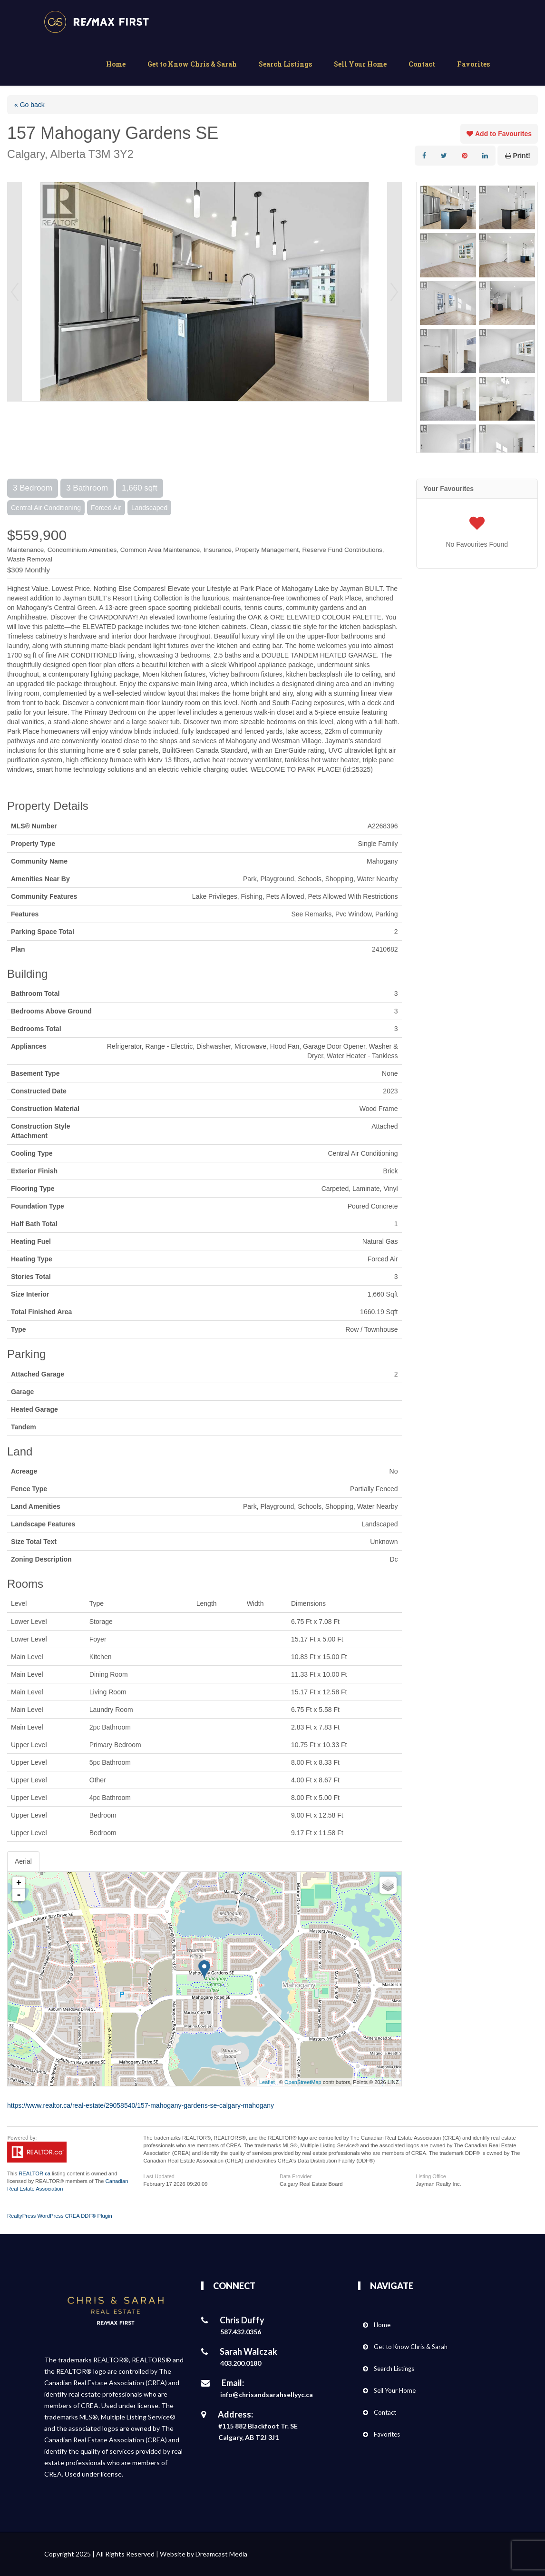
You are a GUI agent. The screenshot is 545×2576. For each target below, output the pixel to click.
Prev (15, 291)
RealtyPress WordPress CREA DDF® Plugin (59, 2216)
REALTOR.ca (34, 2173)
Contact (422, 64)
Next (394, 291)
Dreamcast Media (220, 2554)
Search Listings (285, 64)
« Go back (29, 104)
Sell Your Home (360, 64)
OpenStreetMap (302, 2082)
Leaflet (267, 2082)
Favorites (473, 64)
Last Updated (159, 2176)
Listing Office (431, 2176)
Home (116, 64)
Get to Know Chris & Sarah (192, 64)
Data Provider (295, 2176)
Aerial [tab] (23, 1861)
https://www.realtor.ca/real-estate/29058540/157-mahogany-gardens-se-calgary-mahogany (140, 2105)
